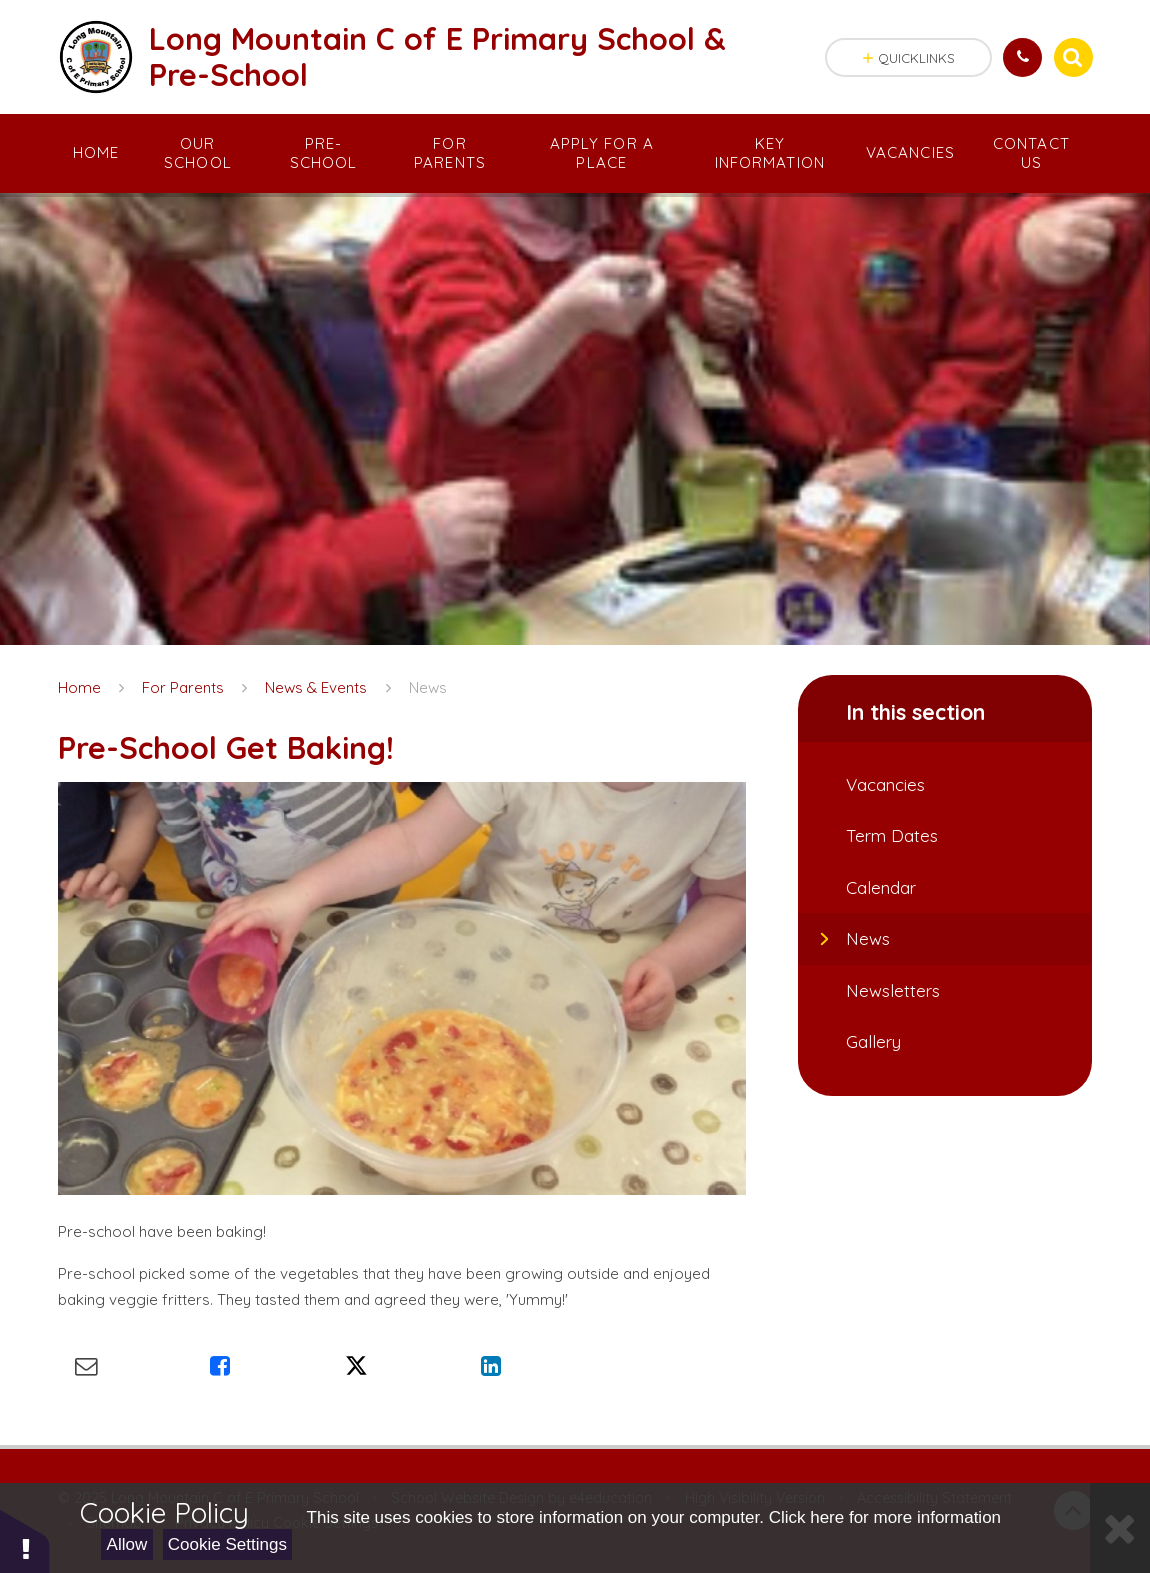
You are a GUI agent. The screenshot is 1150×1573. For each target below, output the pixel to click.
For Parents (183, 687)
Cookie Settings (227, 1544)
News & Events (316, 687)
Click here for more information (885, 1517)
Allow (127, 1544)
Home (79, 687)
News (428, 687)
